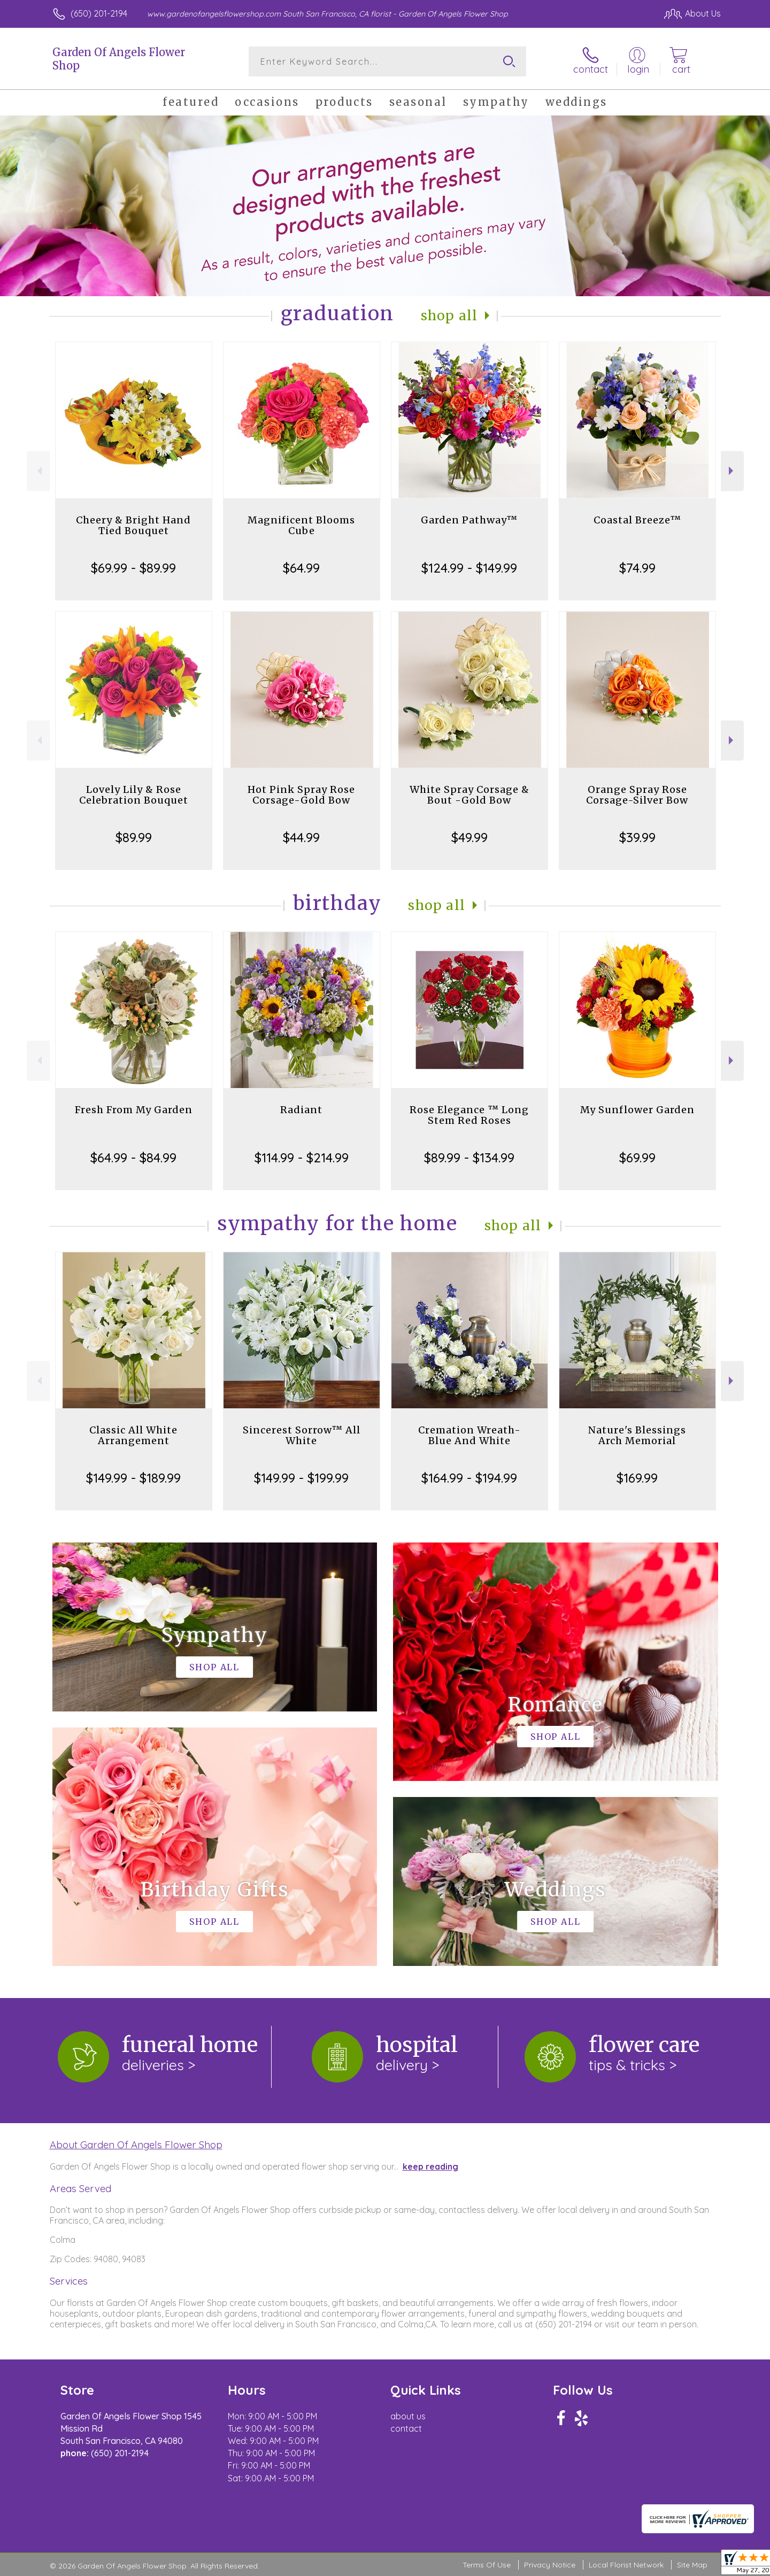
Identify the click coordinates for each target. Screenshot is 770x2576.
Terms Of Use (487, 2565)
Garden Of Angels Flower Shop (118, 58)
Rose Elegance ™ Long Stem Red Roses (469, 1115)
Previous (38, 471)
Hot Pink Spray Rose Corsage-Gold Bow (301, 794)
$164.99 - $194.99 (469, 1478)
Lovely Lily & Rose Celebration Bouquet (133, 794)
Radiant (301, 1110)
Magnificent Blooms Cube (301, 525)
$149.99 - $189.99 (133, 1478)
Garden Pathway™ (469, 520)
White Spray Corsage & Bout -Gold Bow (469, 794)
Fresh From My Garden (133, 1110)
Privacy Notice (549, 2565)
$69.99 (637, 1158)
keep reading (430, 2166)
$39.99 (637, 837)
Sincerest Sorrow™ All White (301, 1435)
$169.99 (637, 1478)
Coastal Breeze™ (637, 520)
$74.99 (637, 568)
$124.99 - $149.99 (469, 568)
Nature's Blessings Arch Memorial (637, 1435)
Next (732, 471)
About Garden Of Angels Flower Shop (136, 2144)
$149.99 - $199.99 (301, 1478)
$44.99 (301, 837)
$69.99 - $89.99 (133, 568)
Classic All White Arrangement (133, 1435)
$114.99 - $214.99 (302, 1158)
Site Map (692, 2565)
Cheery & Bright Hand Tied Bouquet (133, 525)
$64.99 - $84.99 (133, 1158)
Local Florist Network (626, 2565)
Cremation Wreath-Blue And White (469, 1435)
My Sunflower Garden (637, 1110)
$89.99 (134, 837)
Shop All (449, 315)
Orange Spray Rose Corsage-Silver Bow (637, 794)
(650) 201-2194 (99, 13)
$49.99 (469, 837)
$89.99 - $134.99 (469, 1158)
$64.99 (301, 568)
